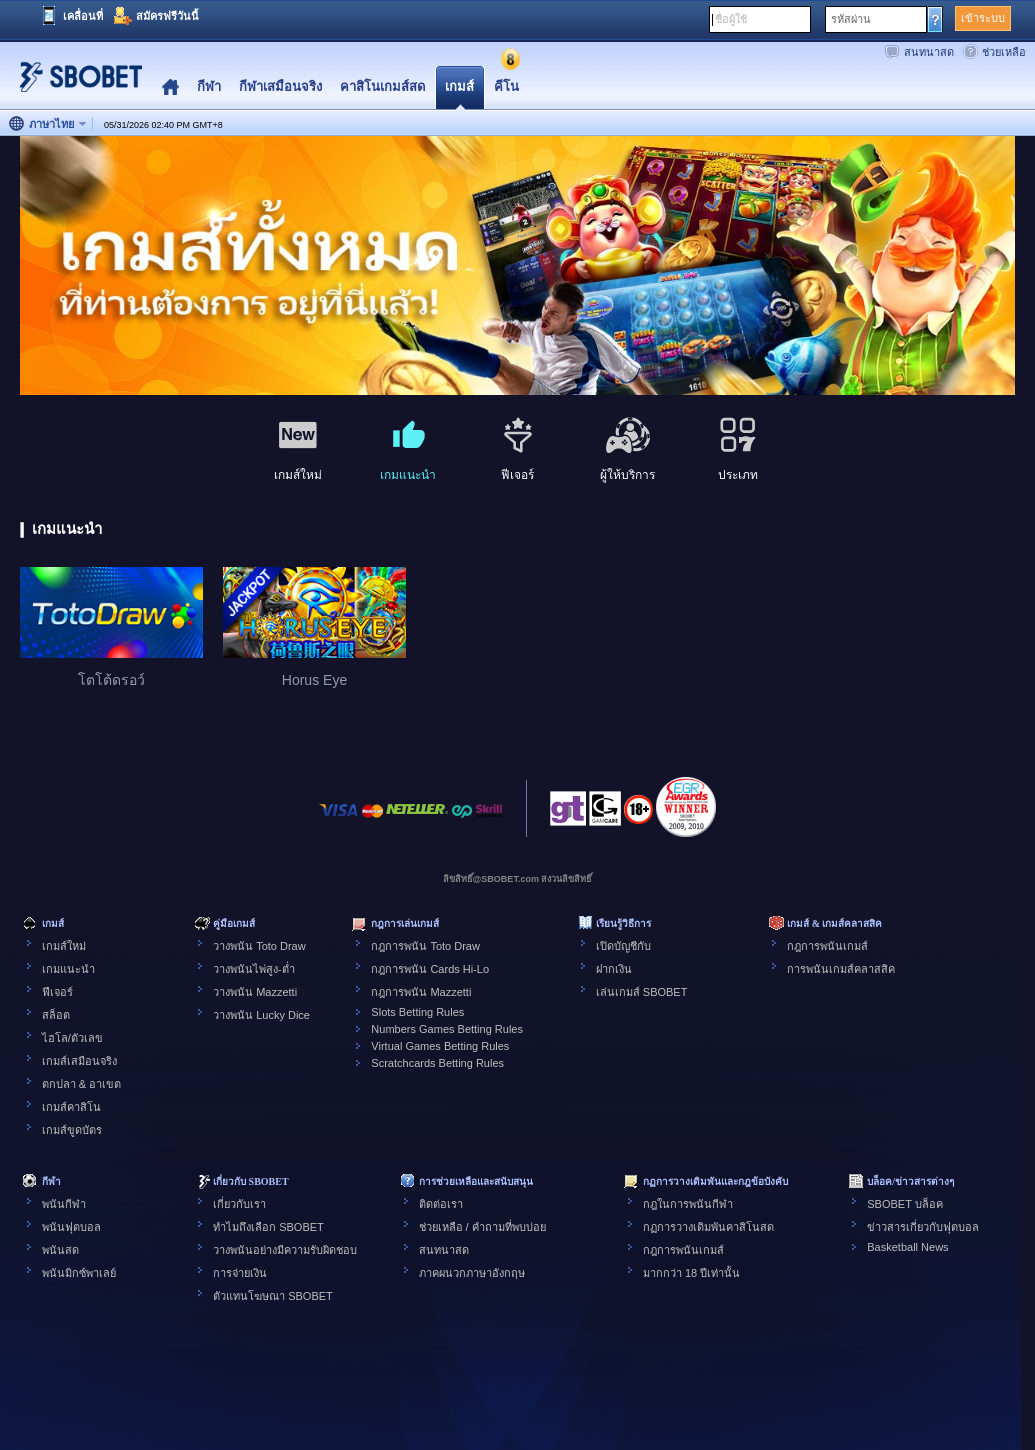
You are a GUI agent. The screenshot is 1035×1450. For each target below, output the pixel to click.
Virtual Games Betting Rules (440, 1046)
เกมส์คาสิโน (71, 1107)
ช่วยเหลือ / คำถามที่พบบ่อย (482, 1227)
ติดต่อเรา (441, 1204)
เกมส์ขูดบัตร (72, 1130)
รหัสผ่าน (851, 19)
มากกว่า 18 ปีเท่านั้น (691, 1273)
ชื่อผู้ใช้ (731, 19)
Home (170, 87)
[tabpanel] (517, 266)
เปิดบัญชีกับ (623, 946)
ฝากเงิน (614, 969)
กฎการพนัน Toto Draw (425, 946)
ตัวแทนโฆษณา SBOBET (273, 1296)
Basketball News (907, 1247)
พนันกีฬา (64, 1204)
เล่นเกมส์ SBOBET (642, 992)
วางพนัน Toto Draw (259, 946)
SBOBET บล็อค (904, 1204)
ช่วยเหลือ (1004, 52)
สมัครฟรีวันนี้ (167, 16)
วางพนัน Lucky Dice (261, 1015)
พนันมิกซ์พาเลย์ (79, 1273)
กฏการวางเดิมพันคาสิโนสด (708, 1227)
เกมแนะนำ (68, 969)
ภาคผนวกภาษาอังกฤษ (472, 1273)
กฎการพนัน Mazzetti (421, 992)
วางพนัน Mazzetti (255, 992)
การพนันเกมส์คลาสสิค (841, 969)
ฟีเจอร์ (57, 992)
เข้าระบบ (983, 18)
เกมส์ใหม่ (64, 946)
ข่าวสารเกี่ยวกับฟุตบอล (923, 1227)
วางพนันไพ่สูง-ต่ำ (254, 969)
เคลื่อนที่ (83, 16)
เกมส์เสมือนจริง (79, 1061)
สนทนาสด (929, 52)
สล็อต (56, 1015)
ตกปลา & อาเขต (81, 1084)
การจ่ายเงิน (240, 1273)
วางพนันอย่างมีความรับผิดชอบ (285, 1250)
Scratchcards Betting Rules (437, 1063)
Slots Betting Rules (417, 1012)
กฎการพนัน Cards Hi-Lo (430, 969)
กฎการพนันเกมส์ (827, 946)
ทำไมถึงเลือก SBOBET (268, 1227)
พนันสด (60, 1250)
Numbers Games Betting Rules (447, 1029)
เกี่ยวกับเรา (239, 1204)
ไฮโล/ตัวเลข (72, 1038)
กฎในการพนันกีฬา (688, 1204)
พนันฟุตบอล (71, 1227)
